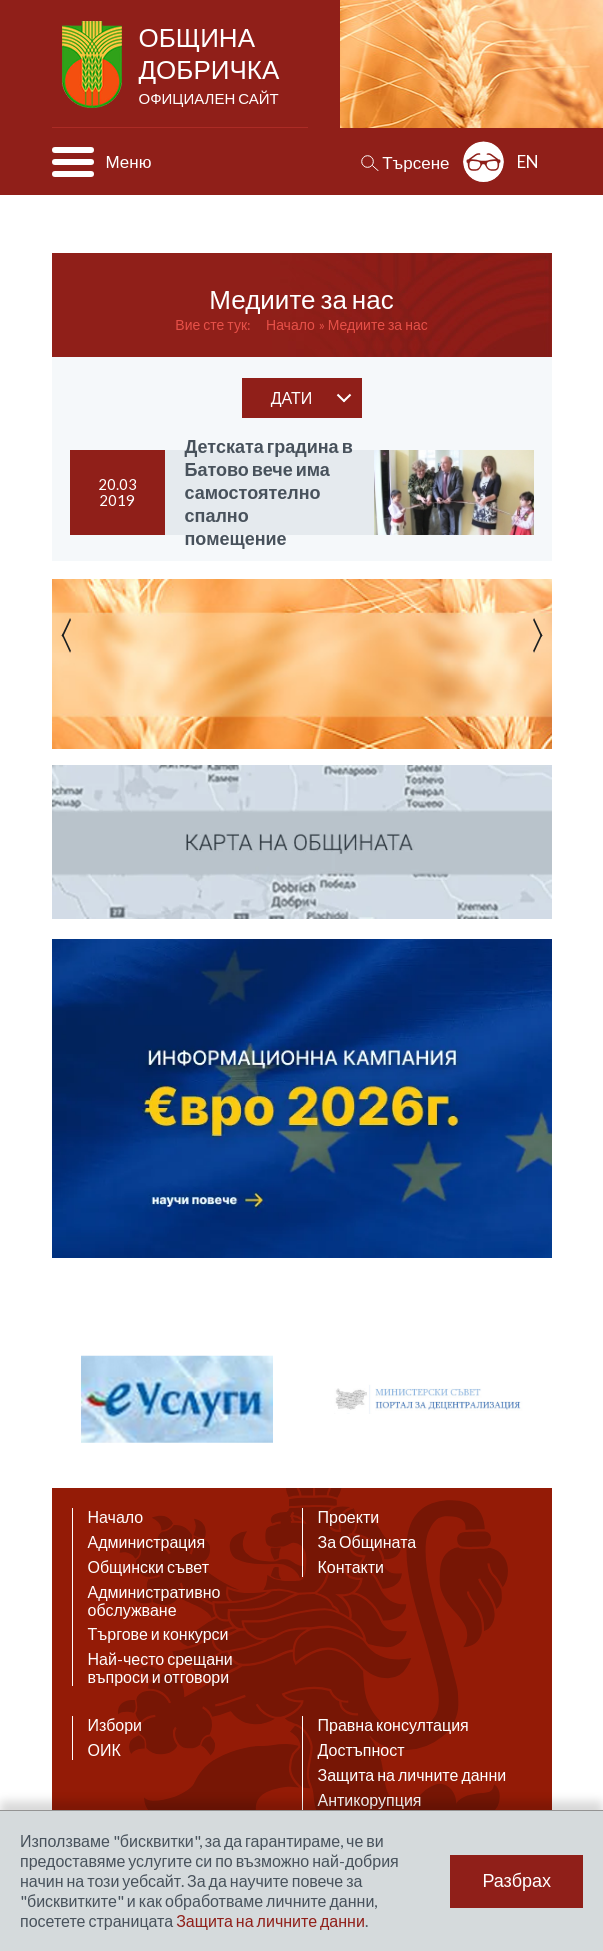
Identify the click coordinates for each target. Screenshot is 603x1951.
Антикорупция (370, 1800)
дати (292, 397)
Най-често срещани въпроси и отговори (160, 1668)
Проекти (349, 1517)
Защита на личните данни (412, 1775)
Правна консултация (393, 1725)
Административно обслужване (154, 1601)
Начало (290, 324)
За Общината (367, 1542)
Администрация (147, 1542)
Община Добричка (211, 66)
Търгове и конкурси (158, 1634)
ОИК (104, 1750)
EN (528, 161)
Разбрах (516, 1881)
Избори (115, 1725)
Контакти (351, 1567)
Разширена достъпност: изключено (483, 161)
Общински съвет (149, 1567)
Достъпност (361, 1750)
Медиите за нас (378, 324)
